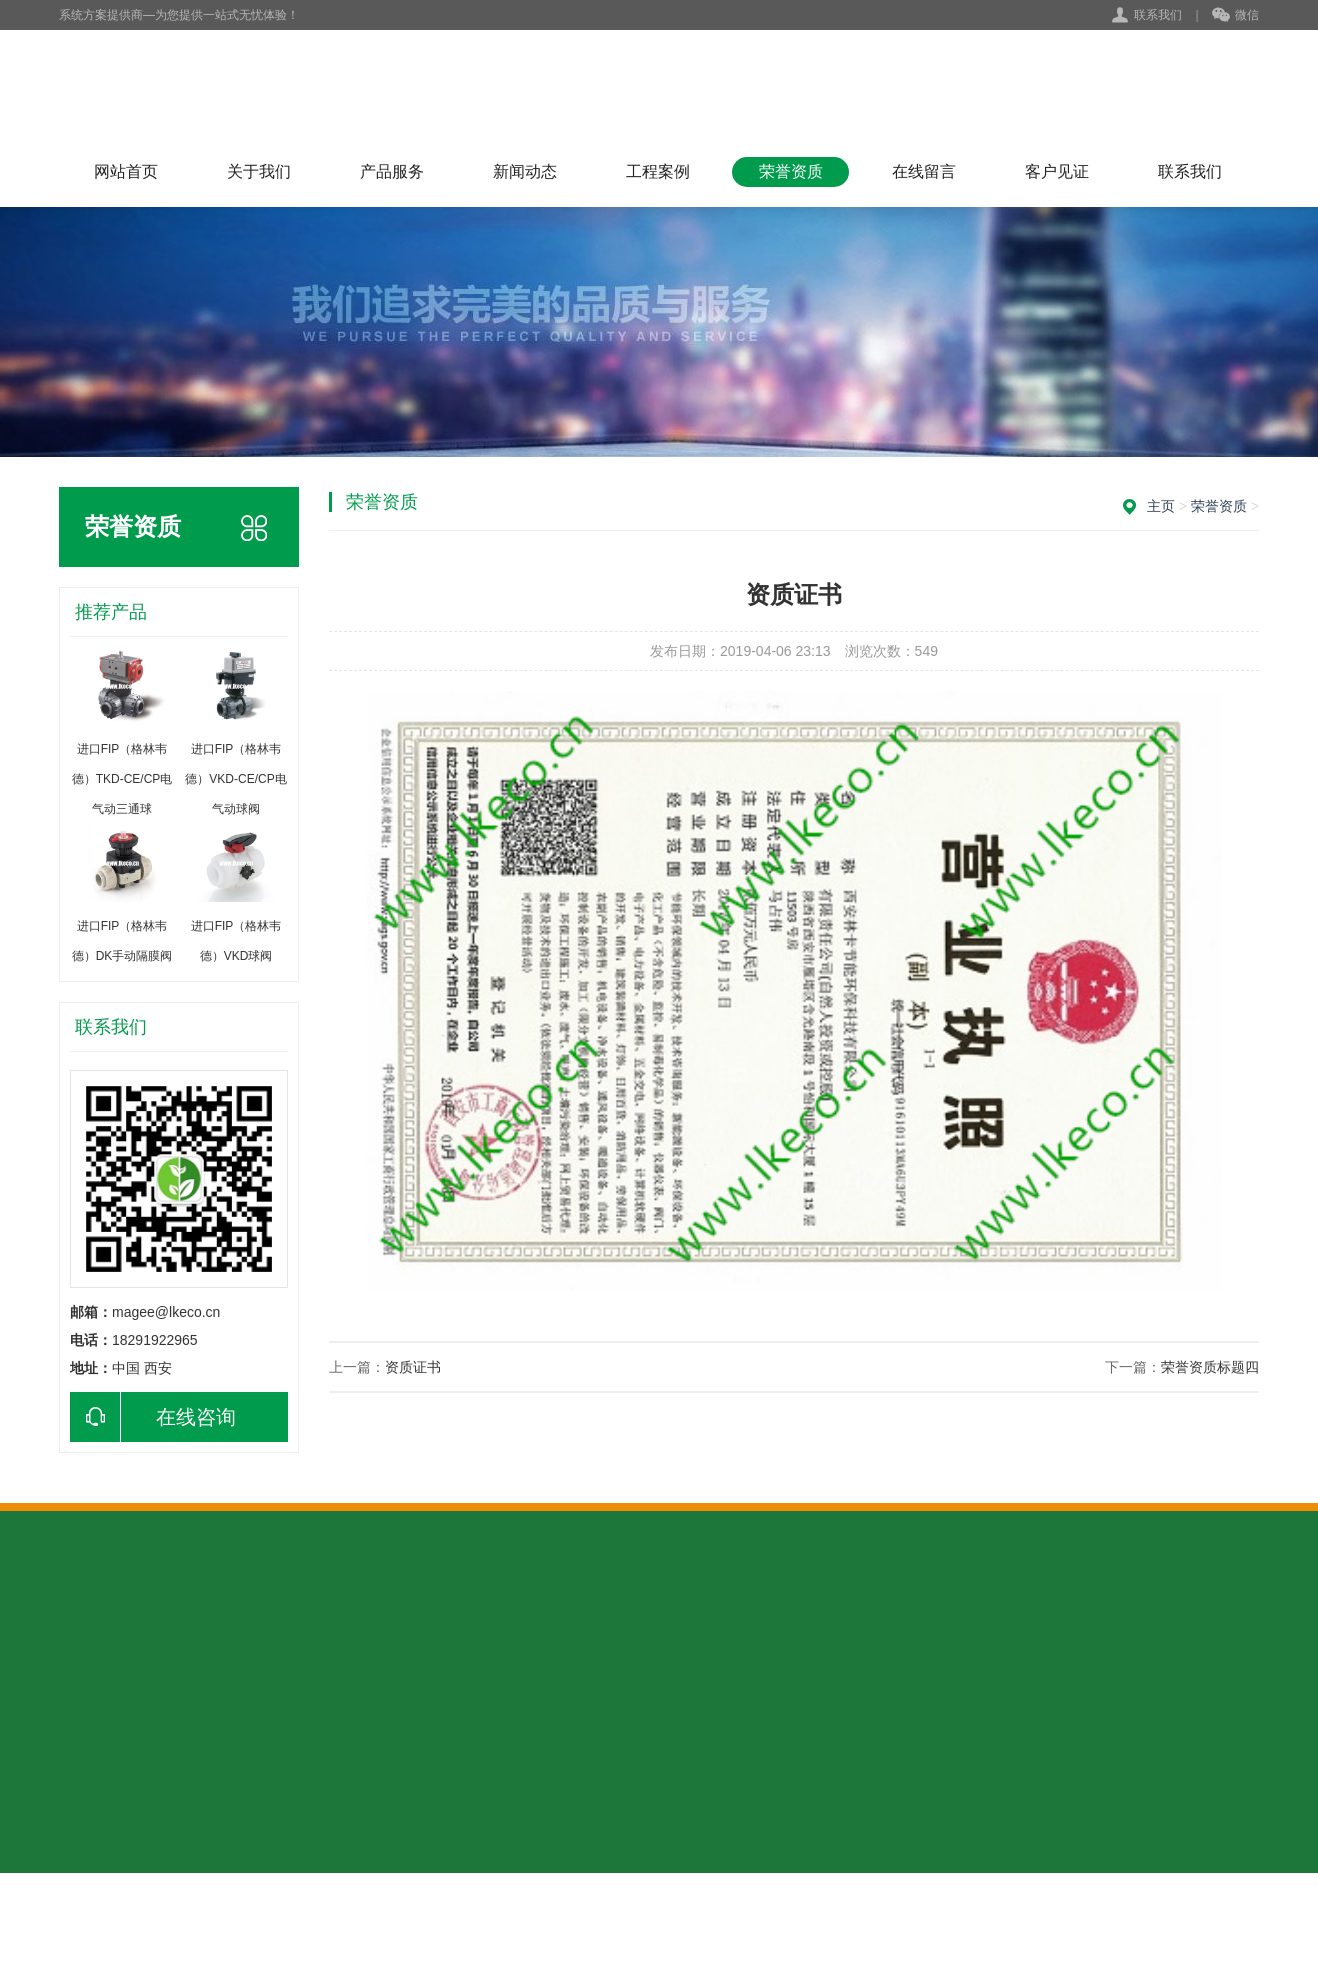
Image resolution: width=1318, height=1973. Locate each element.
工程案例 (658, 171)
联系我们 (1158, 15)
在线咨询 (153, 1417)
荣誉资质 (791, 171)
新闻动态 (525, 171)
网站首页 (126, 171)
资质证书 (413, 1367)
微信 (1235, 16)
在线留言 (924, 171)
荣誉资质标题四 (1210, 1367)
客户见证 (1057, 171)
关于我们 (259, 171)
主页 (1161, 506)
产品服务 (392, 171)
